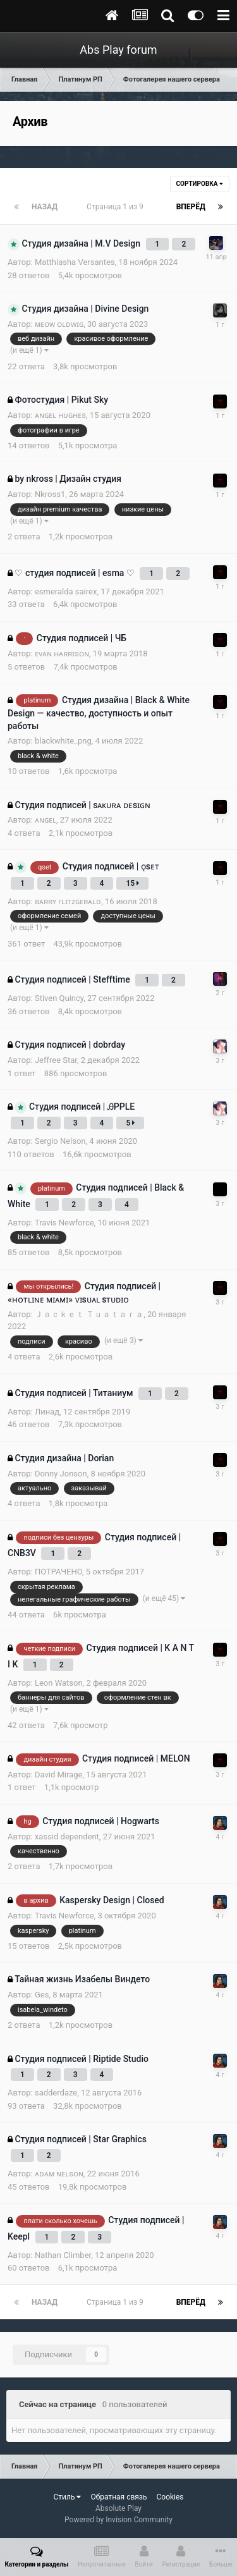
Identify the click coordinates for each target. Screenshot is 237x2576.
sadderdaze (56, 2092)
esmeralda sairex (66, 591)
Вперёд (190, 206)
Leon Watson (59, 1683)
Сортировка (199, 183)
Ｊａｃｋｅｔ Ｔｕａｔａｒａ (89, 1314)
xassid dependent (67, 1836)
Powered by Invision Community (118, 2519)
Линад (47, 1411)
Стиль (67, 2497)
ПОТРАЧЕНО (58, 1571)
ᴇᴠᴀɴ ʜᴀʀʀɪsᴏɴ (62, 653)
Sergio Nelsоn (60, 1141)
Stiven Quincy (59, 998)
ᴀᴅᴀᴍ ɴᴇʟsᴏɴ (59, 2173)
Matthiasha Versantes (75, 262)
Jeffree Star (56, 1060)
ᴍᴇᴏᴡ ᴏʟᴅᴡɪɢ (59, 324)
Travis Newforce (64, 1222)
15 (132, 883)
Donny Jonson (61, 1473)
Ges (42, 1994)
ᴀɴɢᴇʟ (45, 820)
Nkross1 (50, 494)
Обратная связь (118, 2497)
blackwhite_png (63, 740)
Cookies (169, 2497)
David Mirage (58, 1774)
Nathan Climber (63, 2255)
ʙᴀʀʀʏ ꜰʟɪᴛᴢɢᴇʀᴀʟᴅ (68, 901)
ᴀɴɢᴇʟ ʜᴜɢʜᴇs (60, 415)
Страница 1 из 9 (117, 206)
